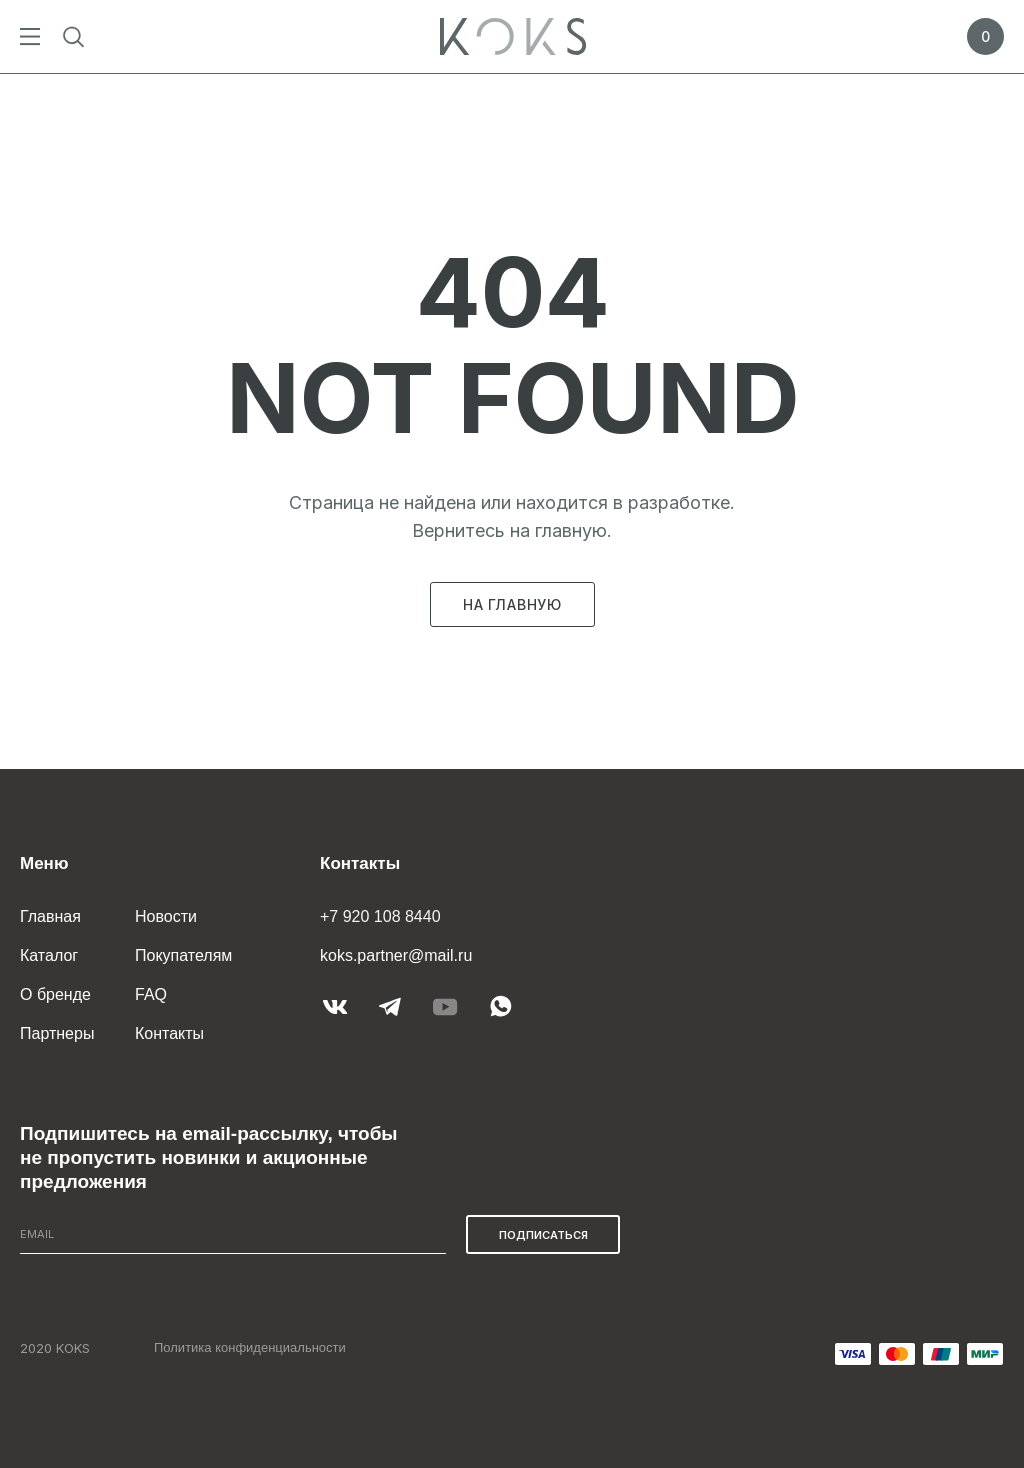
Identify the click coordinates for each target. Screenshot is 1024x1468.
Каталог (49, 955)
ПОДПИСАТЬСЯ (543, 1235)
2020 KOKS (55, 1348)
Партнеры (57, 1033)
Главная (50, 916)
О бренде (55, 994)
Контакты (169, 1033)
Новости (166, 916)
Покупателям (183, 955)
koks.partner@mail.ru (396, 955)
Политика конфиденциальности (250, 1347)
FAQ (151, 994)
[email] (233, 1234)
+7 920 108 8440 (380, 916)
